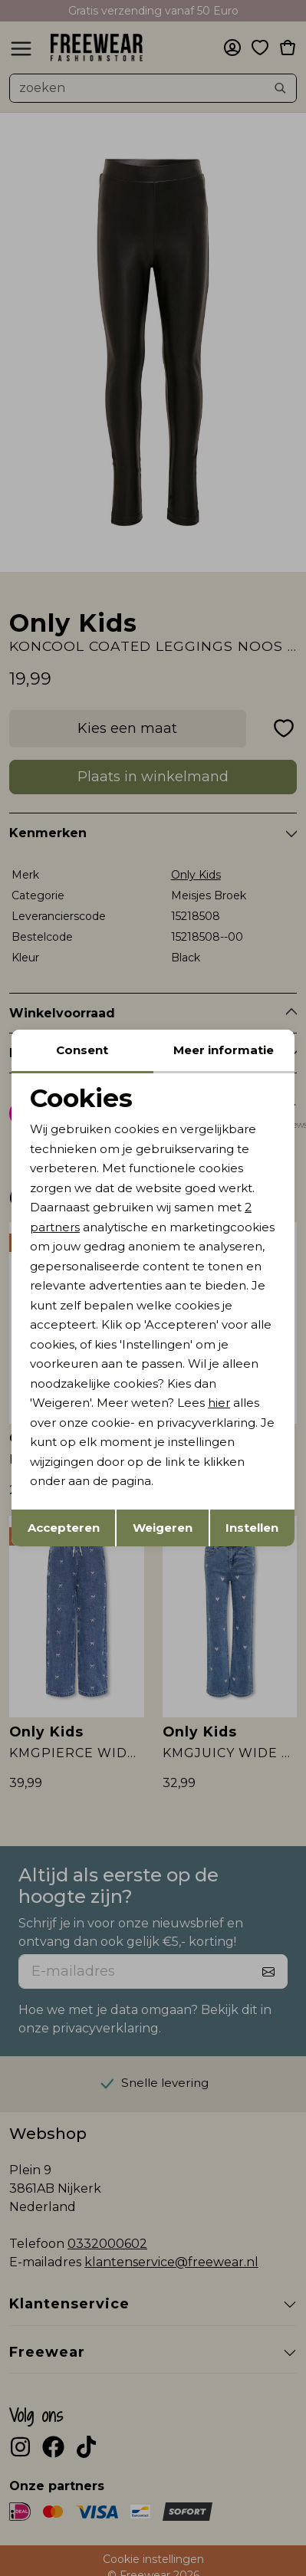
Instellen (251, 1527)
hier (219, 1402)
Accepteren (64, 1527)
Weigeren (162, 1527)
